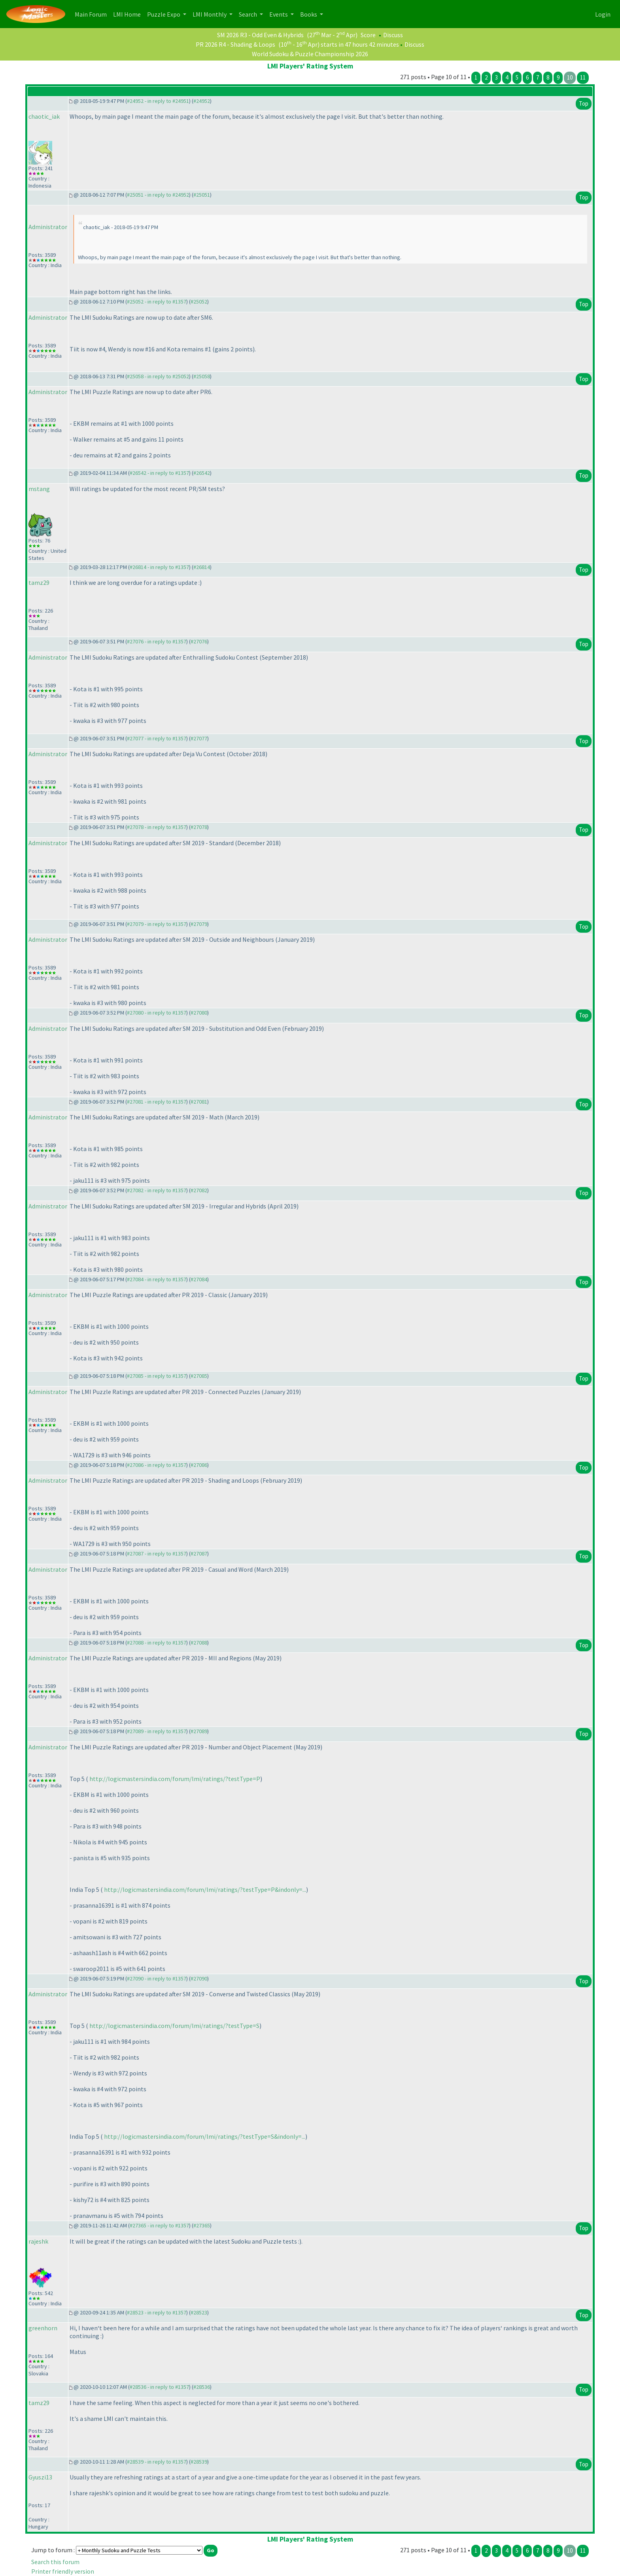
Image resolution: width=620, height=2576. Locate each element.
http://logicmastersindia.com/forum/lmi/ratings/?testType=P (174, 1779)
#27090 (199, 1978)
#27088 (199, 1642)
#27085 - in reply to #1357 (156, 1375)
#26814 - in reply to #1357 (159, 567)
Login (603, 14)
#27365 (201, 2225)
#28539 (199, 2461)
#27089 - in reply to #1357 (156, 1731)
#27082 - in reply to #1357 (156, 1190)
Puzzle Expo (164, 14)
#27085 (199, 1375)
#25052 (199, 301)
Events (279, 14)
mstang (39, 489)
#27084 (199, 1279)
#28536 (201, 2386)
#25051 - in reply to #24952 (158, 194)
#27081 (199, 1101)
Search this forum (55, 2562)
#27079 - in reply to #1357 (156, 924)
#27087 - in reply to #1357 (156, 1553)
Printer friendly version (62, 2571)
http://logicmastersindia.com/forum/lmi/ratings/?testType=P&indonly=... (205, 1889)
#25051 (201, 194)
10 (570, 77)
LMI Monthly (210, 14)
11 (583, 77)
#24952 (201, 100)
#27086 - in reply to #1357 (156, 1464)
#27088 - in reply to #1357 (156, 1642)
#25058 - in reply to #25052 (158, 376)
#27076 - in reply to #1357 (156, 641)
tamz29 (38, 582)
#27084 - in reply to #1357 (156, 1279)
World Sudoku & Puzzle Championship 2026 (310, 54)
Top (583, 103)
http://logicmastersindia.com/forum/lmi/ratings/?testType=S (174, 2026)
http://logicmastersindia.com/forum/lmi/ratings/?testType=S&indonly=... (204, 2136)
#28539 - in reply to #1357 (156, 2461)
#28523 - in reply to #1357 (156, 2312)
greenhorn (42, 2328)
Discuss (393, 35)
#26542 (201, 472)
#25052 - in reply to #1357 (156, 301)
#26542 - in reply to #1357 (159, 472)
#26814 (201, 567)
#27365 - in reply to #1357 (159, 2225)
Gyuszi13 (40, 2477)
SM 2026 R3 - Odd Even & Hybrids (260, 35)
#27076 (199, 641)
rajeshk (38, 2241)
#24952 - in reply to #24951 (158, 100)
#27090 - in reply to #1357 (156, 1978)
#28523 (199, 2312)
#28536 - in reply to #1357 (159, 2386)
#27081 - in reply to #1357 (156, 1101)
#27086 (199, 1464)
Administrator (47, 227)
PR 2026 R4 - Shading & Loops (235, 44)
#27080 (199, 1012)
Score (368, 35)
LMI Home (128, 13)
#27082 (199, 1190)
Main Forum (92, 13)
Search (248, 14)
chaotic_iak (44, 116)
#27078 (199, 827)
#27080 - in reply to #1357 (156, 1012)
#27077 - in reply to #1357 (156, 738)
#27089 (199, 1731)
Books (309, 14)
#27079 (199, 924)
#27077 (199, 738)
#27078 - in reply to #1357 (156, 827)
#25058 (201, 376)
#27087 (199, 1553)
